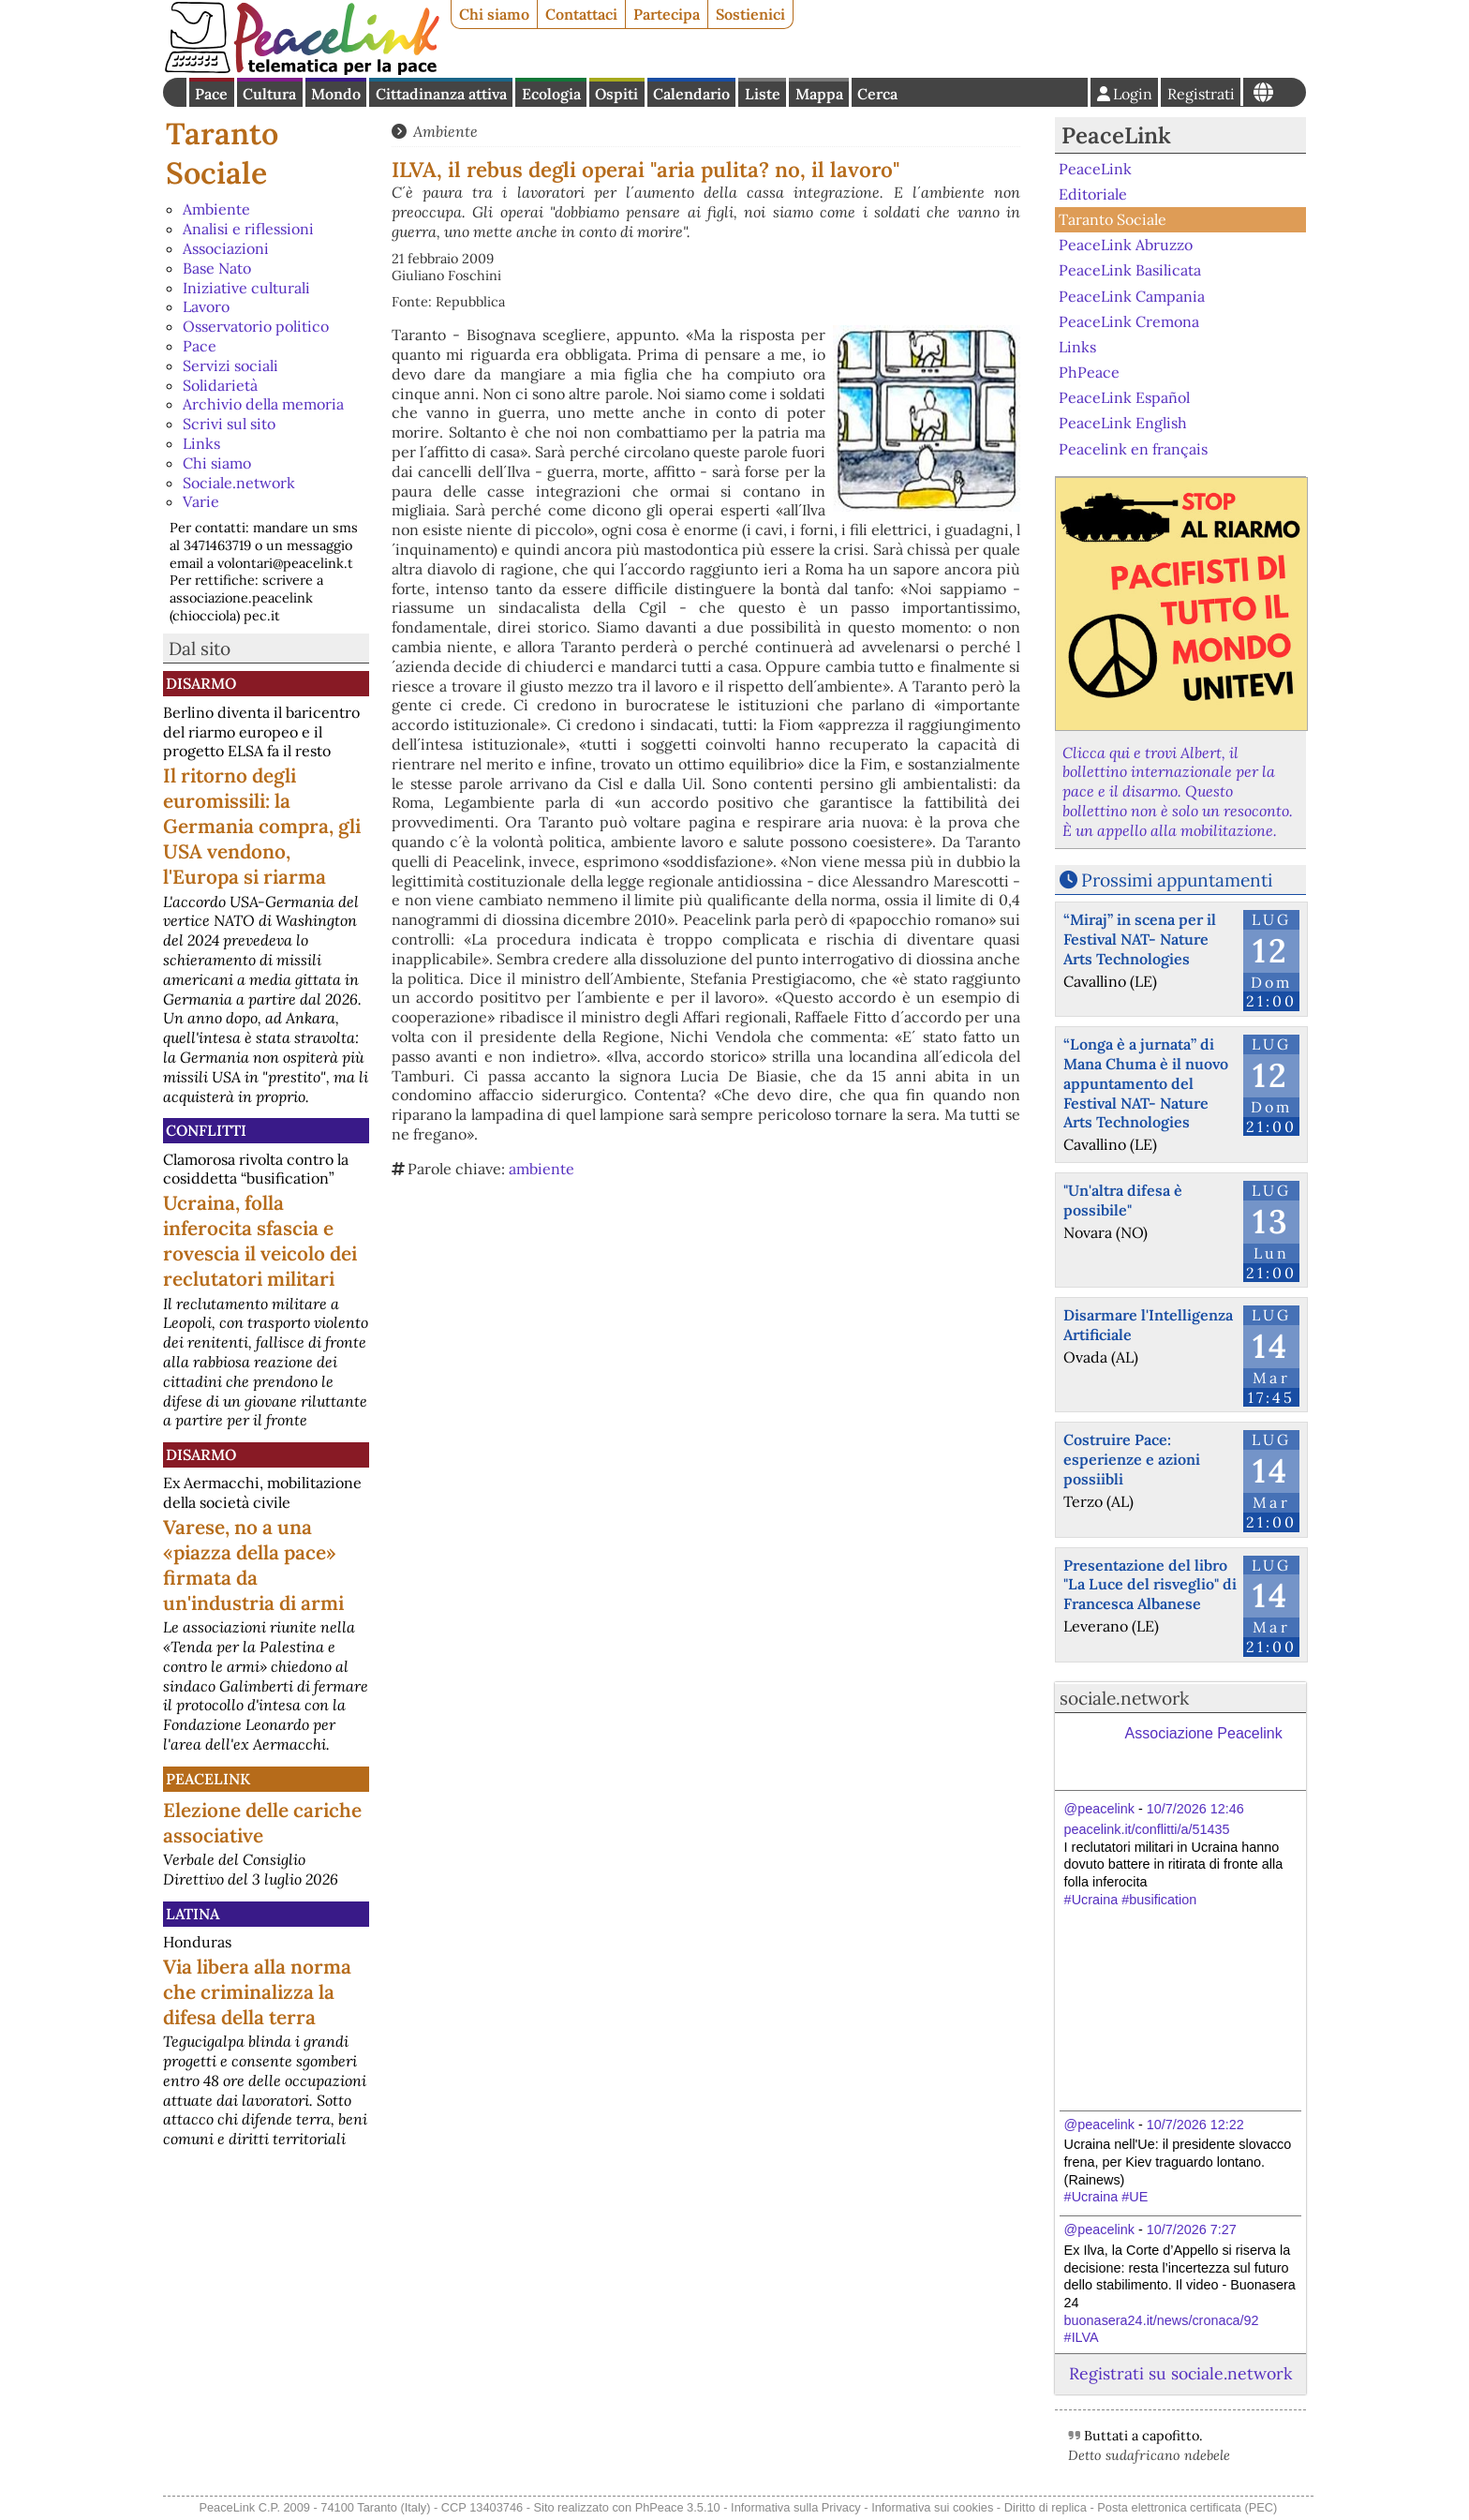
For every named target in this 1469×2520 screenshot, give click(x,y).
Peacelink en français (1133, 448)
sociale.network (1124, 1698)
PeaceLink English (1123, 422)
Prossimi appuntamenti (1176, 880)
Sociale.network (239, 482)
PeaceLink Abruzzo (1126, 244)
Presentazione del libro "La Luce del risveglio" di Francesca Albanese (1150, 1585)
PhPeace (1089, 372)
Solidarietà (220, 385)
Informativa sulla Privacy (796, 2507)
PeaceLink (208, 1778)
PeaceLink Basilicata (1130, 270)
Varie (201, 501)
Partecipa (666, 14)
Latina (192, 1913)
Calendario (691, 93)
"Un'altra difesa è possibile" (1122, 1200)
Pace (211, 93)
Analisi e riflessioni (248, 228)
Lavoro (206, 306)
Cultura (269, 93)
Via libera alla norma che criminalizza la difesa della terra (257, 1992)
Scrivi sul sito (229, 423)
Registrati (1201, 93)
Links (201, 443)
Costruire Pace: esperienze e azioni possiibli (1131, 1459)
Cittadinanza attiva (441, 93)
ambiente (541, 1168)
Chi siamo (494, 14)
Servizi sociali (230, 365)
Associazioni (226, 248)
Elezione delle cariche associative (262, 1822)
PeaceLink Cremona (1129, 321)
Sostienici (750, 14)
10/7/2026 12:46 (1195, 1808)
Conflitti (206, 1130)
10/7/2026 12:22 (1195, 2124)
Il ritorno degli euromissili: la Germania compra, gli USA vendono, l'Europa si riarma (262, 826)
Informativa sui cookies (932, 2507)
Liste (762, 93)
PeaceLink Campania (1132, 295)
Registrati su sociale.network (1180, 2373)
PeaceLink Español (1124, 397)
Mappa (819, 93)
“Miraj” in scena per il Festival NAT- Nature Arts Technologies (1139, 939)
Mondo (336, 93)
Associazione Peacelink (1204, 1733)
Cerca (877, 93)
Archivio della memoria (263, 404)
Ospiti (616, 93)
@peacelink (1099, 1808)
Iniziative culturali (246, 287)
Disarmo (201, 683)
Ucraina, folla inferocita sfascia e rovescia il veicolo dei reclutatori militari (260, 1240)
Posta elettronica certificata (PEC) (1187, 2507)
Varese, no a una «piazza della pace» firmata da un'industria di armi (253, 1565)
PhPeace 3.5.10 (677, 2507)
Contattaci (581, 14)
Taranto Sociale (222, 153)
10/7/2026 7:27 (1192, 2229)
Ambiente (216, 209)
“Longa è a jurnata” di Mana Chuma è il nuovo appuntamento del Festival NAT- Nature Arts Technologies (1145, 1083)
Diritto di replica (1045, 2507)
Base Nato (217, 268)
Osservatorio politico (256, 326)
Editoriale (1093, 194)
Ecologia (551, 93)
